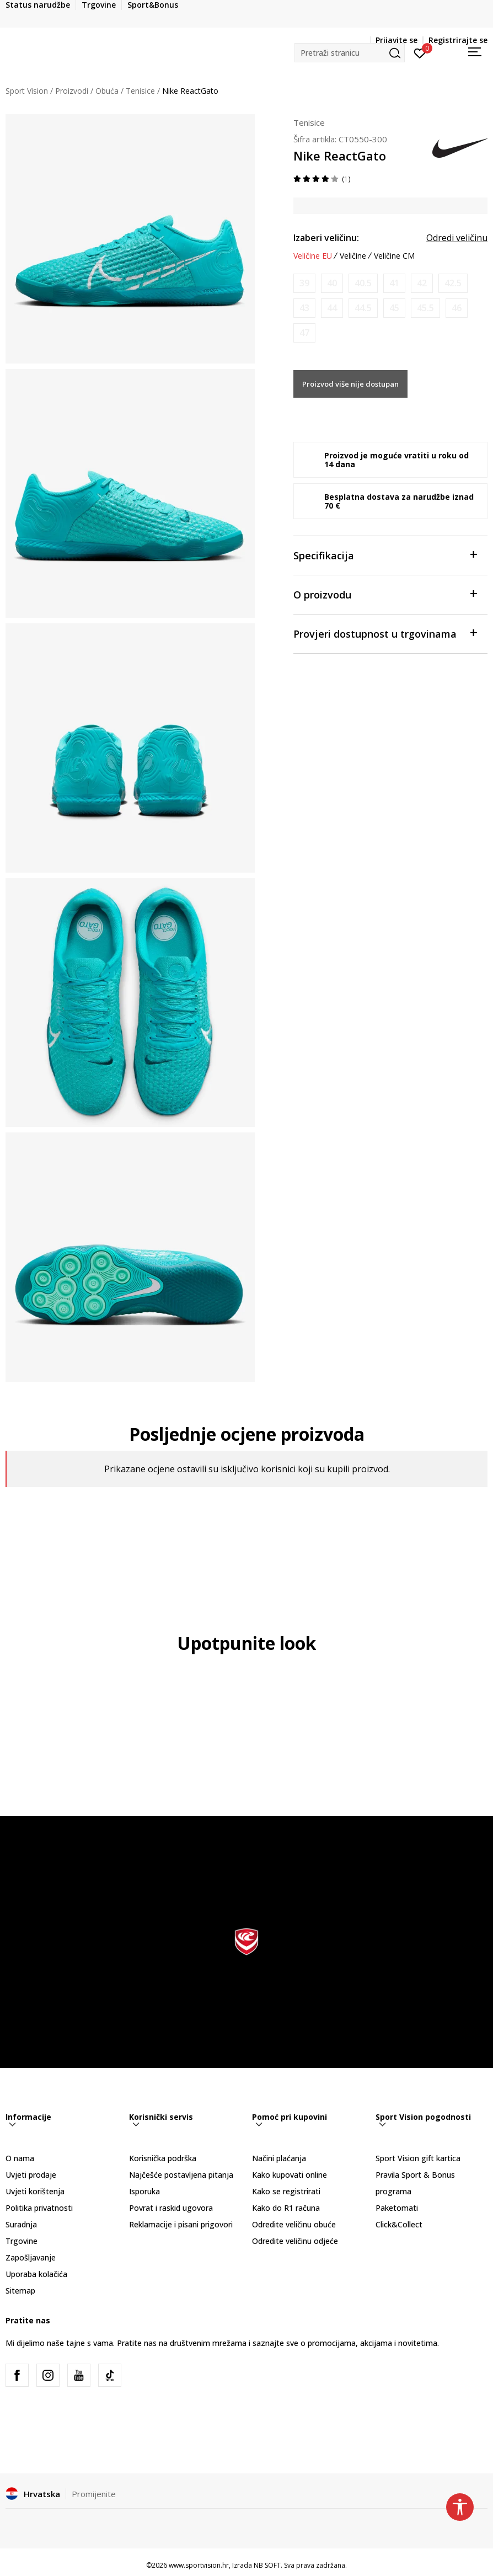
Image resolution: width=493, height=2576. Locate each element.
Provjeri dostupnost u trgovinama (385, 633)
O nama (20, 2158)
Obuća (107, 90)
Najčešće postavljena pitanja (181, 2174)
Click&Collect (399, 2224)
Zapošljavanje (31, 2257)
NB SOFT (267, 2565)
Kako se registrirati (286, 2191)
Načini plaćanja (279, 2158)
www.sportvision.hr (199, 2565)
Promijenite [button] (94, 2493)
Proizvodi (71, 90)
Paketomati (397, 2208)
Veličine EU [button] (312, 256)
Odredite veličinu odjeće (295, 2241)
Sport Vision (27, 90)
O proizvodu (385, 593)
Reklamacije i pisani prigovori (181, 2224)
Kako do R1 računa (286, 2208)
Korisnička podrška (162, 2158)
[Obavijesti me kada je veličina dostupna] (304, 283)
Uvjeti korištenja (35, 2191)
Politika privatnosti (39, 2208)
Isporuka (144, 2191)
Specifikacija (385, 554)
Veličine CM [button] (394, 256)
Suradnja (21, 2224)
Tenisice (140, 90)
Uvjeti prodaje (31, 2174)
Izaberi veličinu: (326, 238)
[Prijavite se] (420, 52)
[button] (349, 52)
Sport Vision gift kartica (418, 2158)
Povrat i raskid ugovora (171, 2208)
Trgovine (21, 2241)
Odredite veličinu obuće (294, 2224)
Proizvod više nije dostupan (350, 384)
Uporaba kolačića (36, 2274)
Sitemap (20, 2290)
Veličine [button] (353, 256)
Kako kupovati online (289, 2174)
